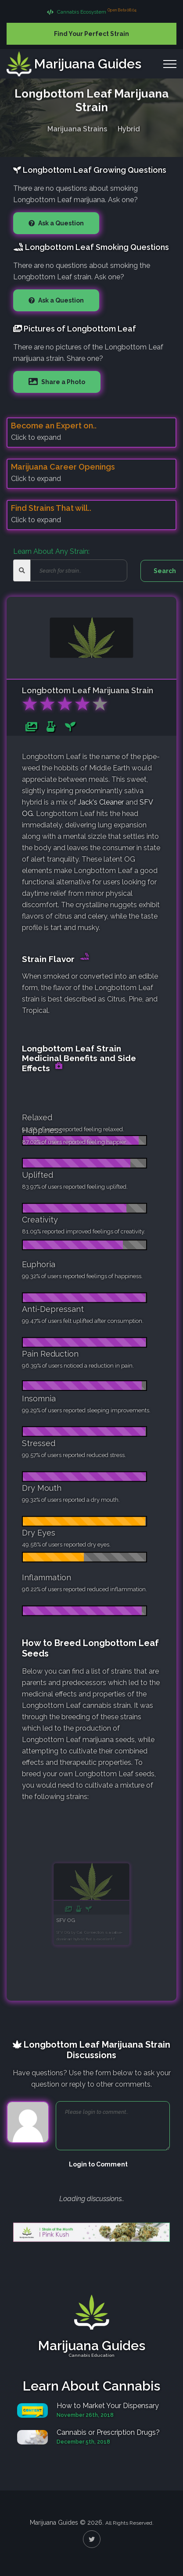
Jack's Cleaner (101, 802)
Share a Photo (62, 381)
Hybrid (129, 127)
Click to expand (36, 437)
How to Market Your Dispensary (108, 2405)
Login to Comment (98, 2164)
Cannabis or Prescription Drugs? (108, 2432)
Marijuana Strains (77, 127)
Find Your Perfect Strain (91, 33)
